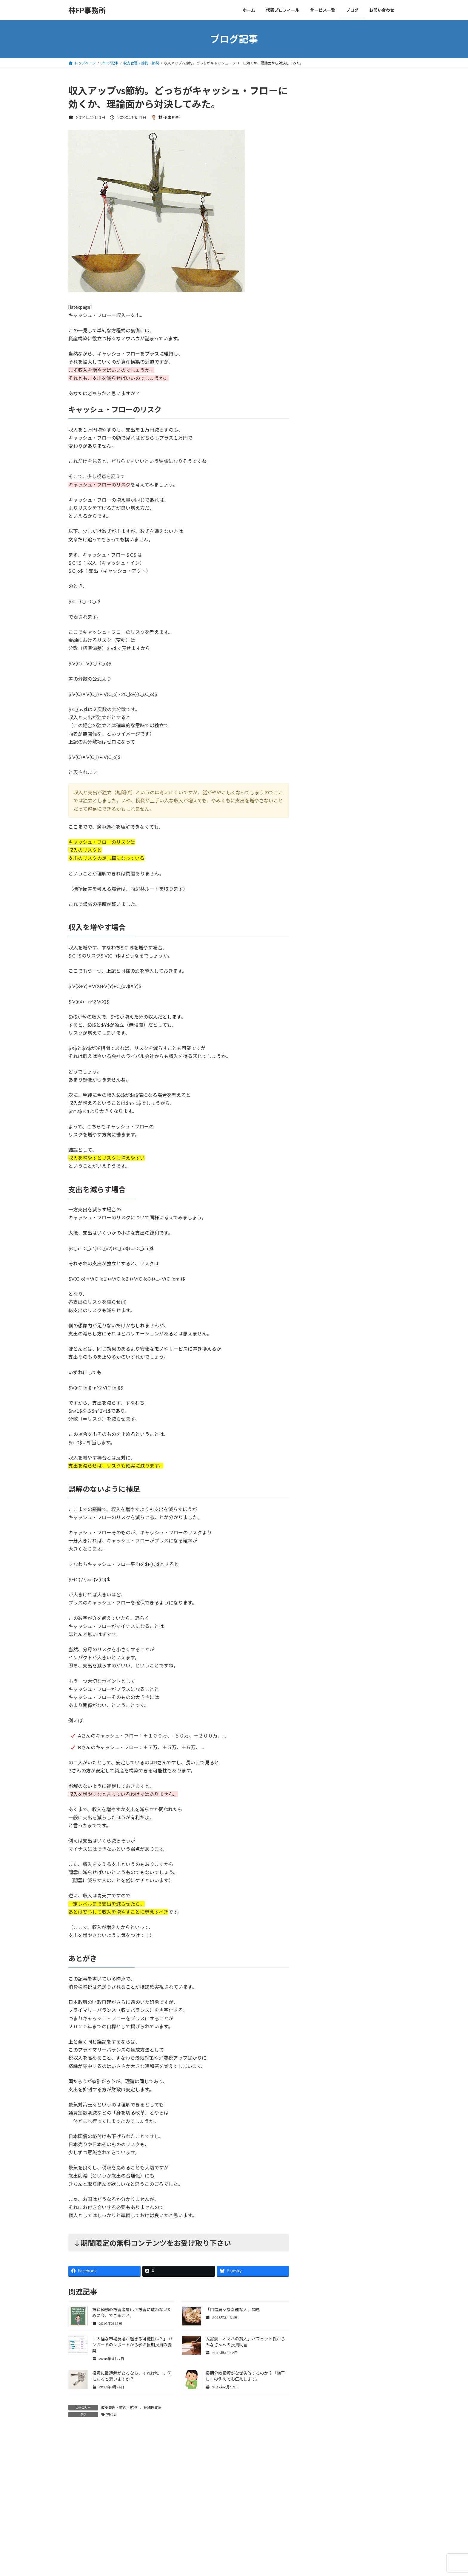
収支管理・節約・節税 (119, 2407)
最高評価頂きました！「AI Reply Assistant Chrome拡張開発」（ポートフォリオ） (367, 193)
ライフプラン (324, 418)
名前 (76, 2548)
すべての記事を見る (377, 355)
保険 (316, 430)
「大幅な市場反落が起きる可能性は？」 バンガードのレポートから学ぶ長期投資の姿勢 (132, 2344)
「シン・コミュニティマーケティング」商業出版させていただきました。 (368, 260)
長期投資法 (152, 2407)
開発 (316, 527)
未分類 (318, 491)
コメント (80, 2467)
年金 (316, 467)
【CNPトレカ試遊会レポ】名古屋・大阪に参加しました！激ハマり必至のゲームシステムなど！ (368, 328)
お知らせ (320, 406)
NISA (317, 383)
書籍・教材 (322, 479)
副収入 (318, 442)
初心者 (111, 2414)
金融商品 (320, 503)
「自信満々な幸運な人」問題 (233, 2309)
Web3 (317, 394)
